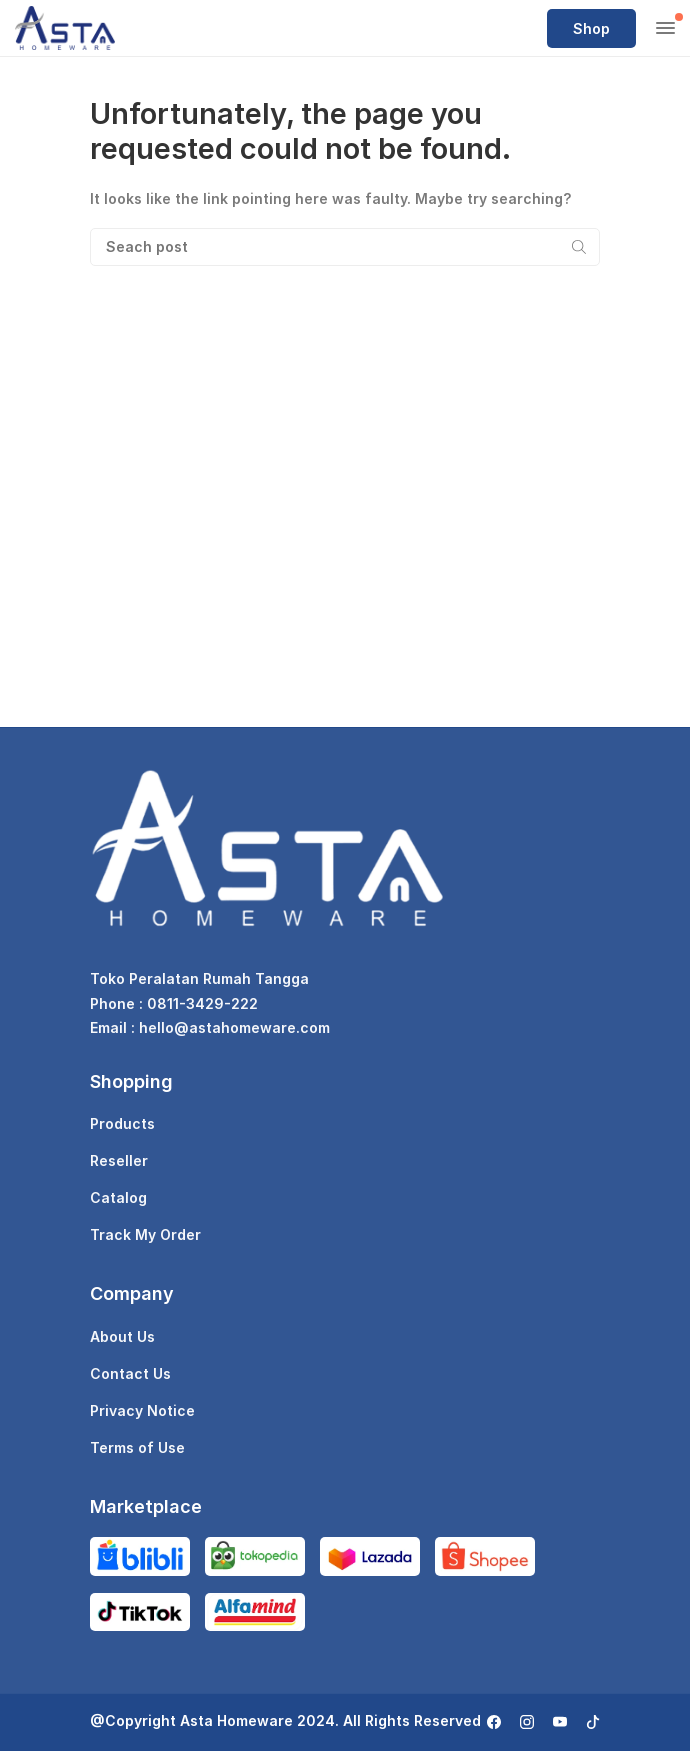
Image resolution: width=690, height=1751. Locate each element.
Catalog (118, 1197)
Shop (591, 28)
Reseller (119, 1160)
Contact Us (130, 1373)
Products (122, 1123)
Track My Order (145, 1234)
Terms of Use (137, 1447)
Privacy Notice (142, 1410)
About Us (122, 1336)
